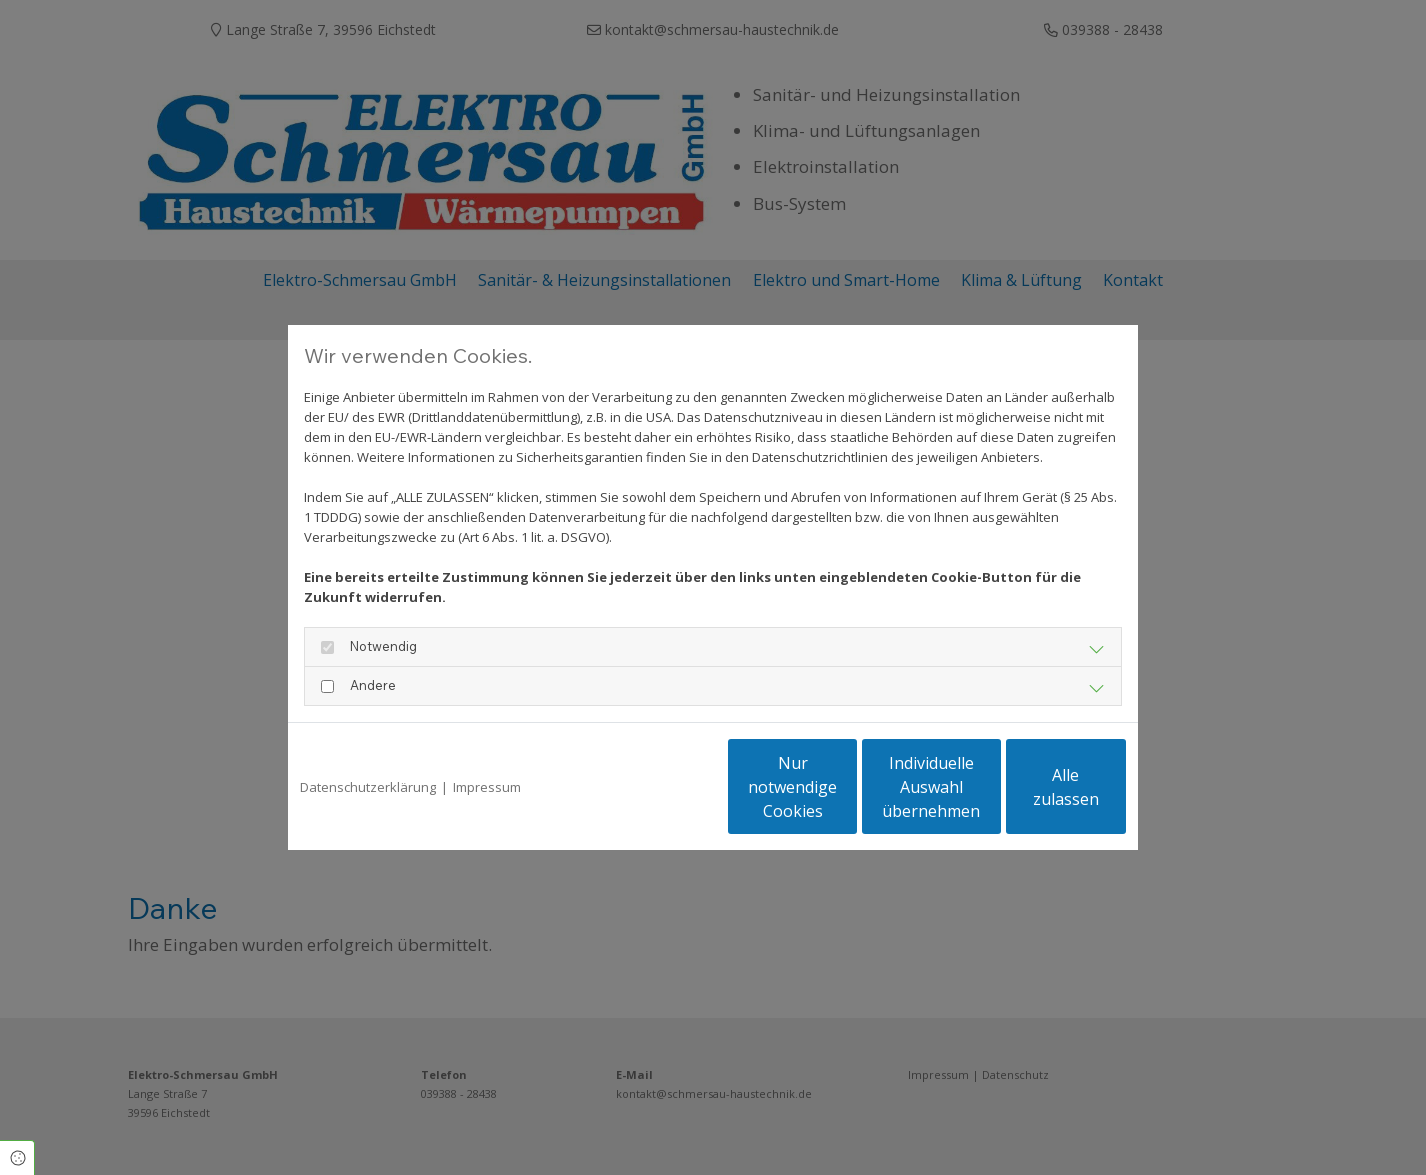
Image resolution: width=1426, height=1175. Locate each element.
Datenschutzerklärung (368, 787)
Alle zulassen (1033, 787)
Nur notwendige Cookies (653, 787)
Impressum (487, 787)
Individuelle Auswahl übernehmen (844, 787)
